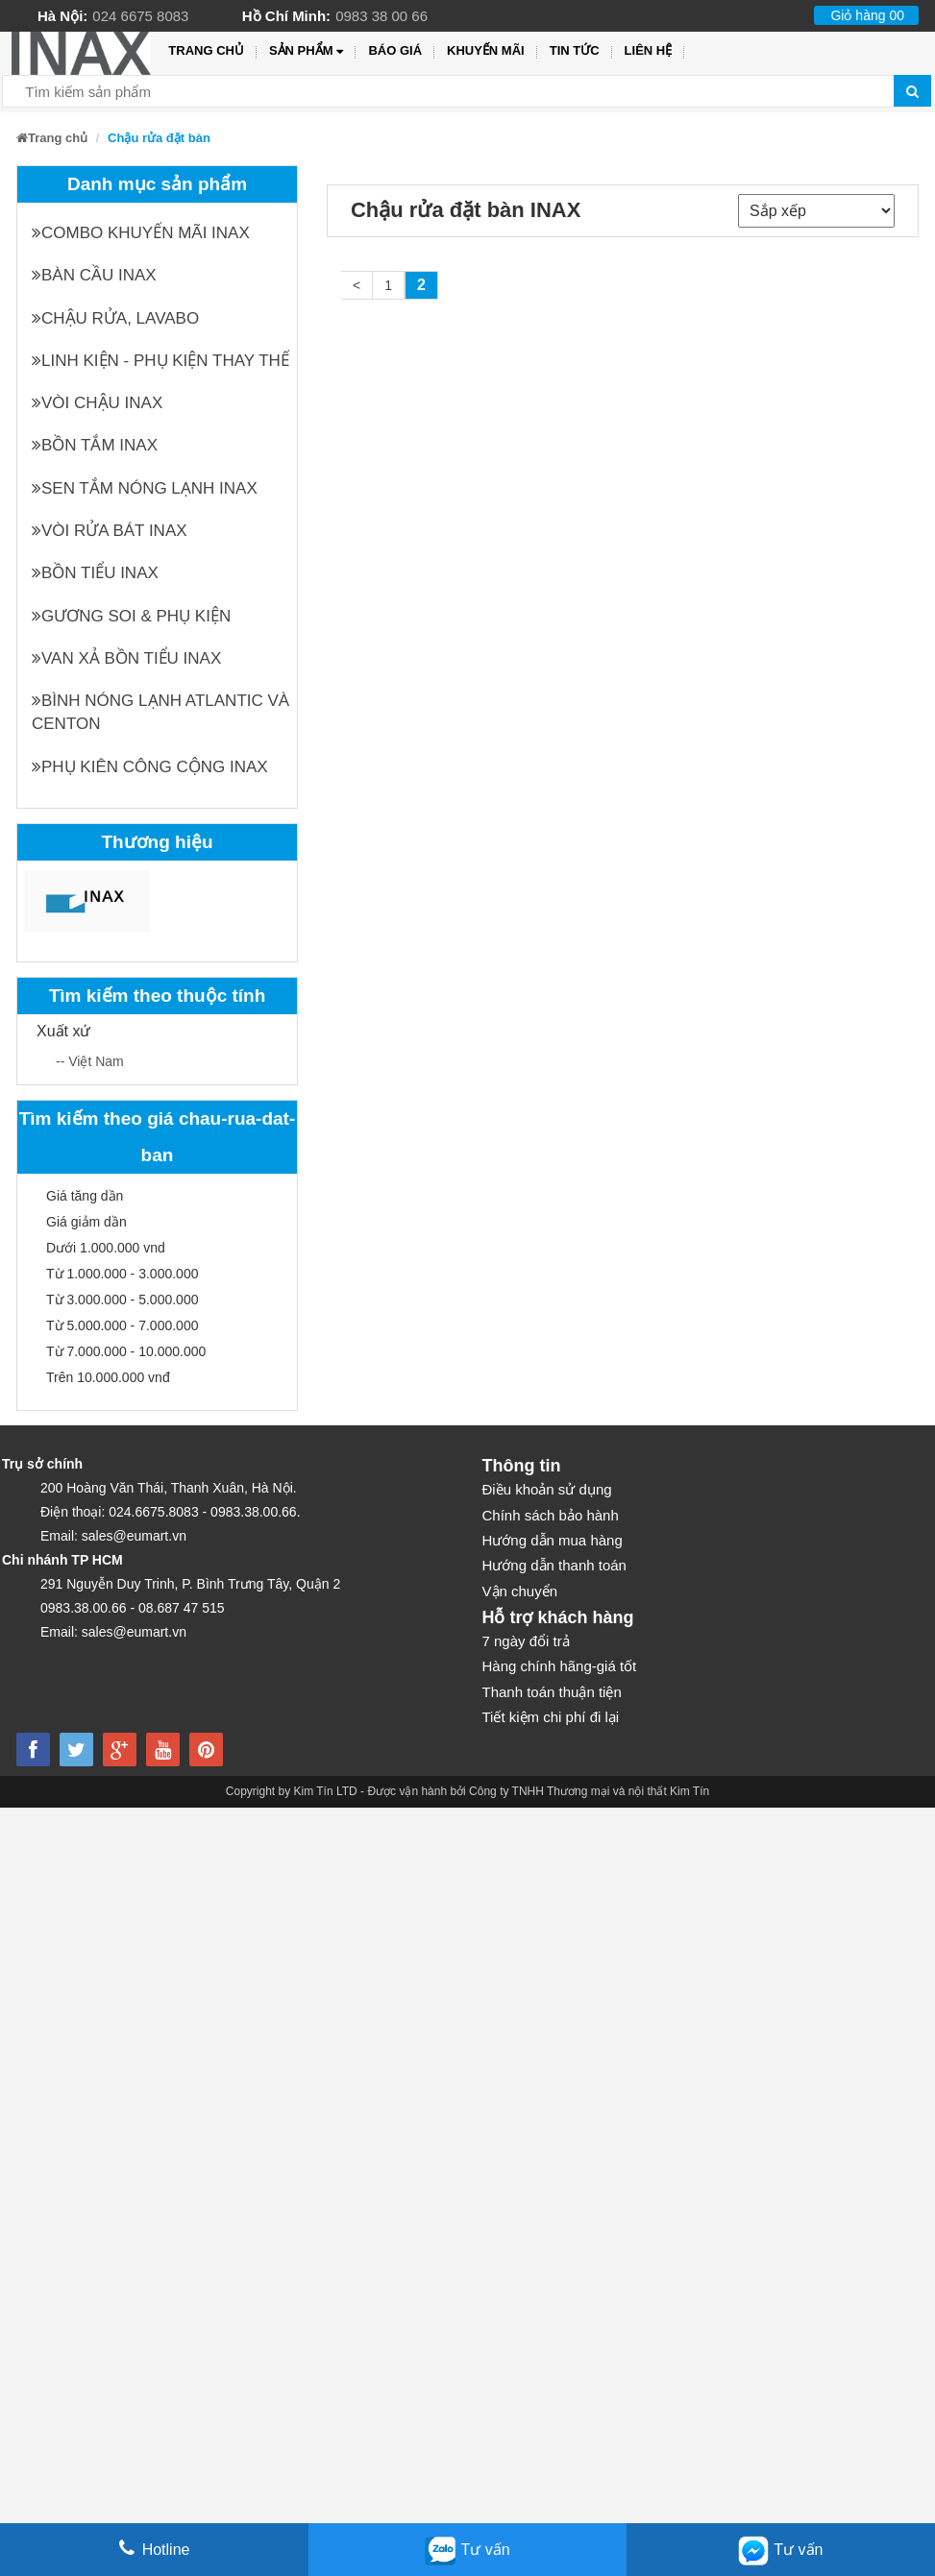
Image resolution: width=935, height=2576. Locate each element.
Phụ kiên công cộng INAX (150, 767)
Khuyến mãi (486, 50)
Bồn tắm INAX (95, 445)
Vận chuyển (520, 1591)
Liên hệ (649, 50)
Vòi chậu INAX (97, 403)
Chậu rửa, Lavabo (115, 318)
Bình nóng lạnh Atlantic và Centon (160, 712)
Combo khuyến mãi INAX (141, 233)
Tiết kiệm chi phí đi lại (551, 1717)
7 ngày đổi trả (526, 1641)
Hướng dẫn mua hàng (552, 1540)
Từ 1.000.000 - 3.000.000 (122, 1273)
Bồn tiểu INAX (95, 573)
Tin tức (575, 50)
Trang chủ (206, 50)
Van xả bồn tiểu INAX (126, 658)
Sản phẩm (306, 51)
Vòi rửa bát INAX (109, 531)
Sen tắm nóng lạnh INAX (145, 488)
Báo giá (395, 50)
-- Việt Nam (90, 1061)
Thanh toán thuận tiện (552, 1692)
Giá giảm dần (86, 1221)
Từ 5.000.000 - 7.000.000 (122, 1325)
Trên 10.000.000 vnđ (108, 1377)
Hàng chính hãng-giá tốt (559, 1666)
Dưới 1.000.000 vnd (105, 1247)
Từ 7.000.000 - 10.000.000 (126, 1351)
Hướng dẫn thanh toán (554, 1565)
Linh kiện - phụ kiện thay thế (160, 361)
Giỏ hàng (867, 15)
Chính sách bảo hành (550, 1515)
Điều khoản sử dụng (547, 1489)
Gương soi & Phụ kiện (131, 616)
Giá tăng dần (84, 1195)
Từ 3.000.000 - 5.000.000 (122, 1299)
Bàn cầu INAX (94, 275)
